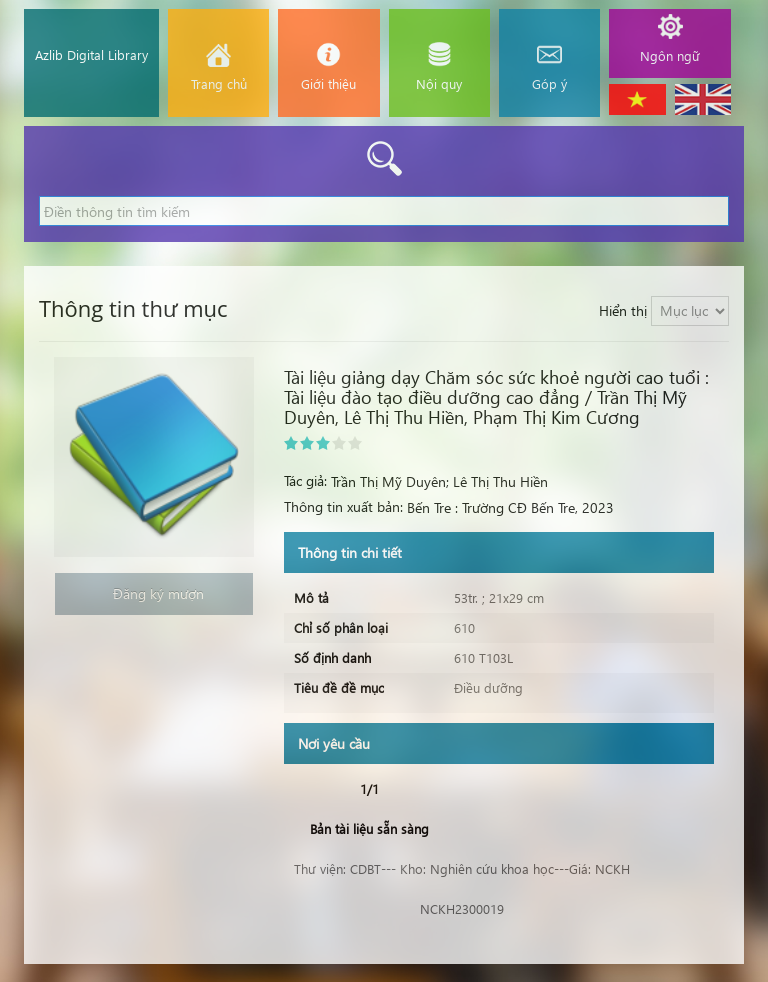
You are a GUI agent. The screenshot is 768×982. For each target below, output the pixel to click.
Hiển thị (623, 310)
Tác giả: (305, 480)
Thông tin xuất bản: (343, 506)
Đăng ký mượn (154, 593)
